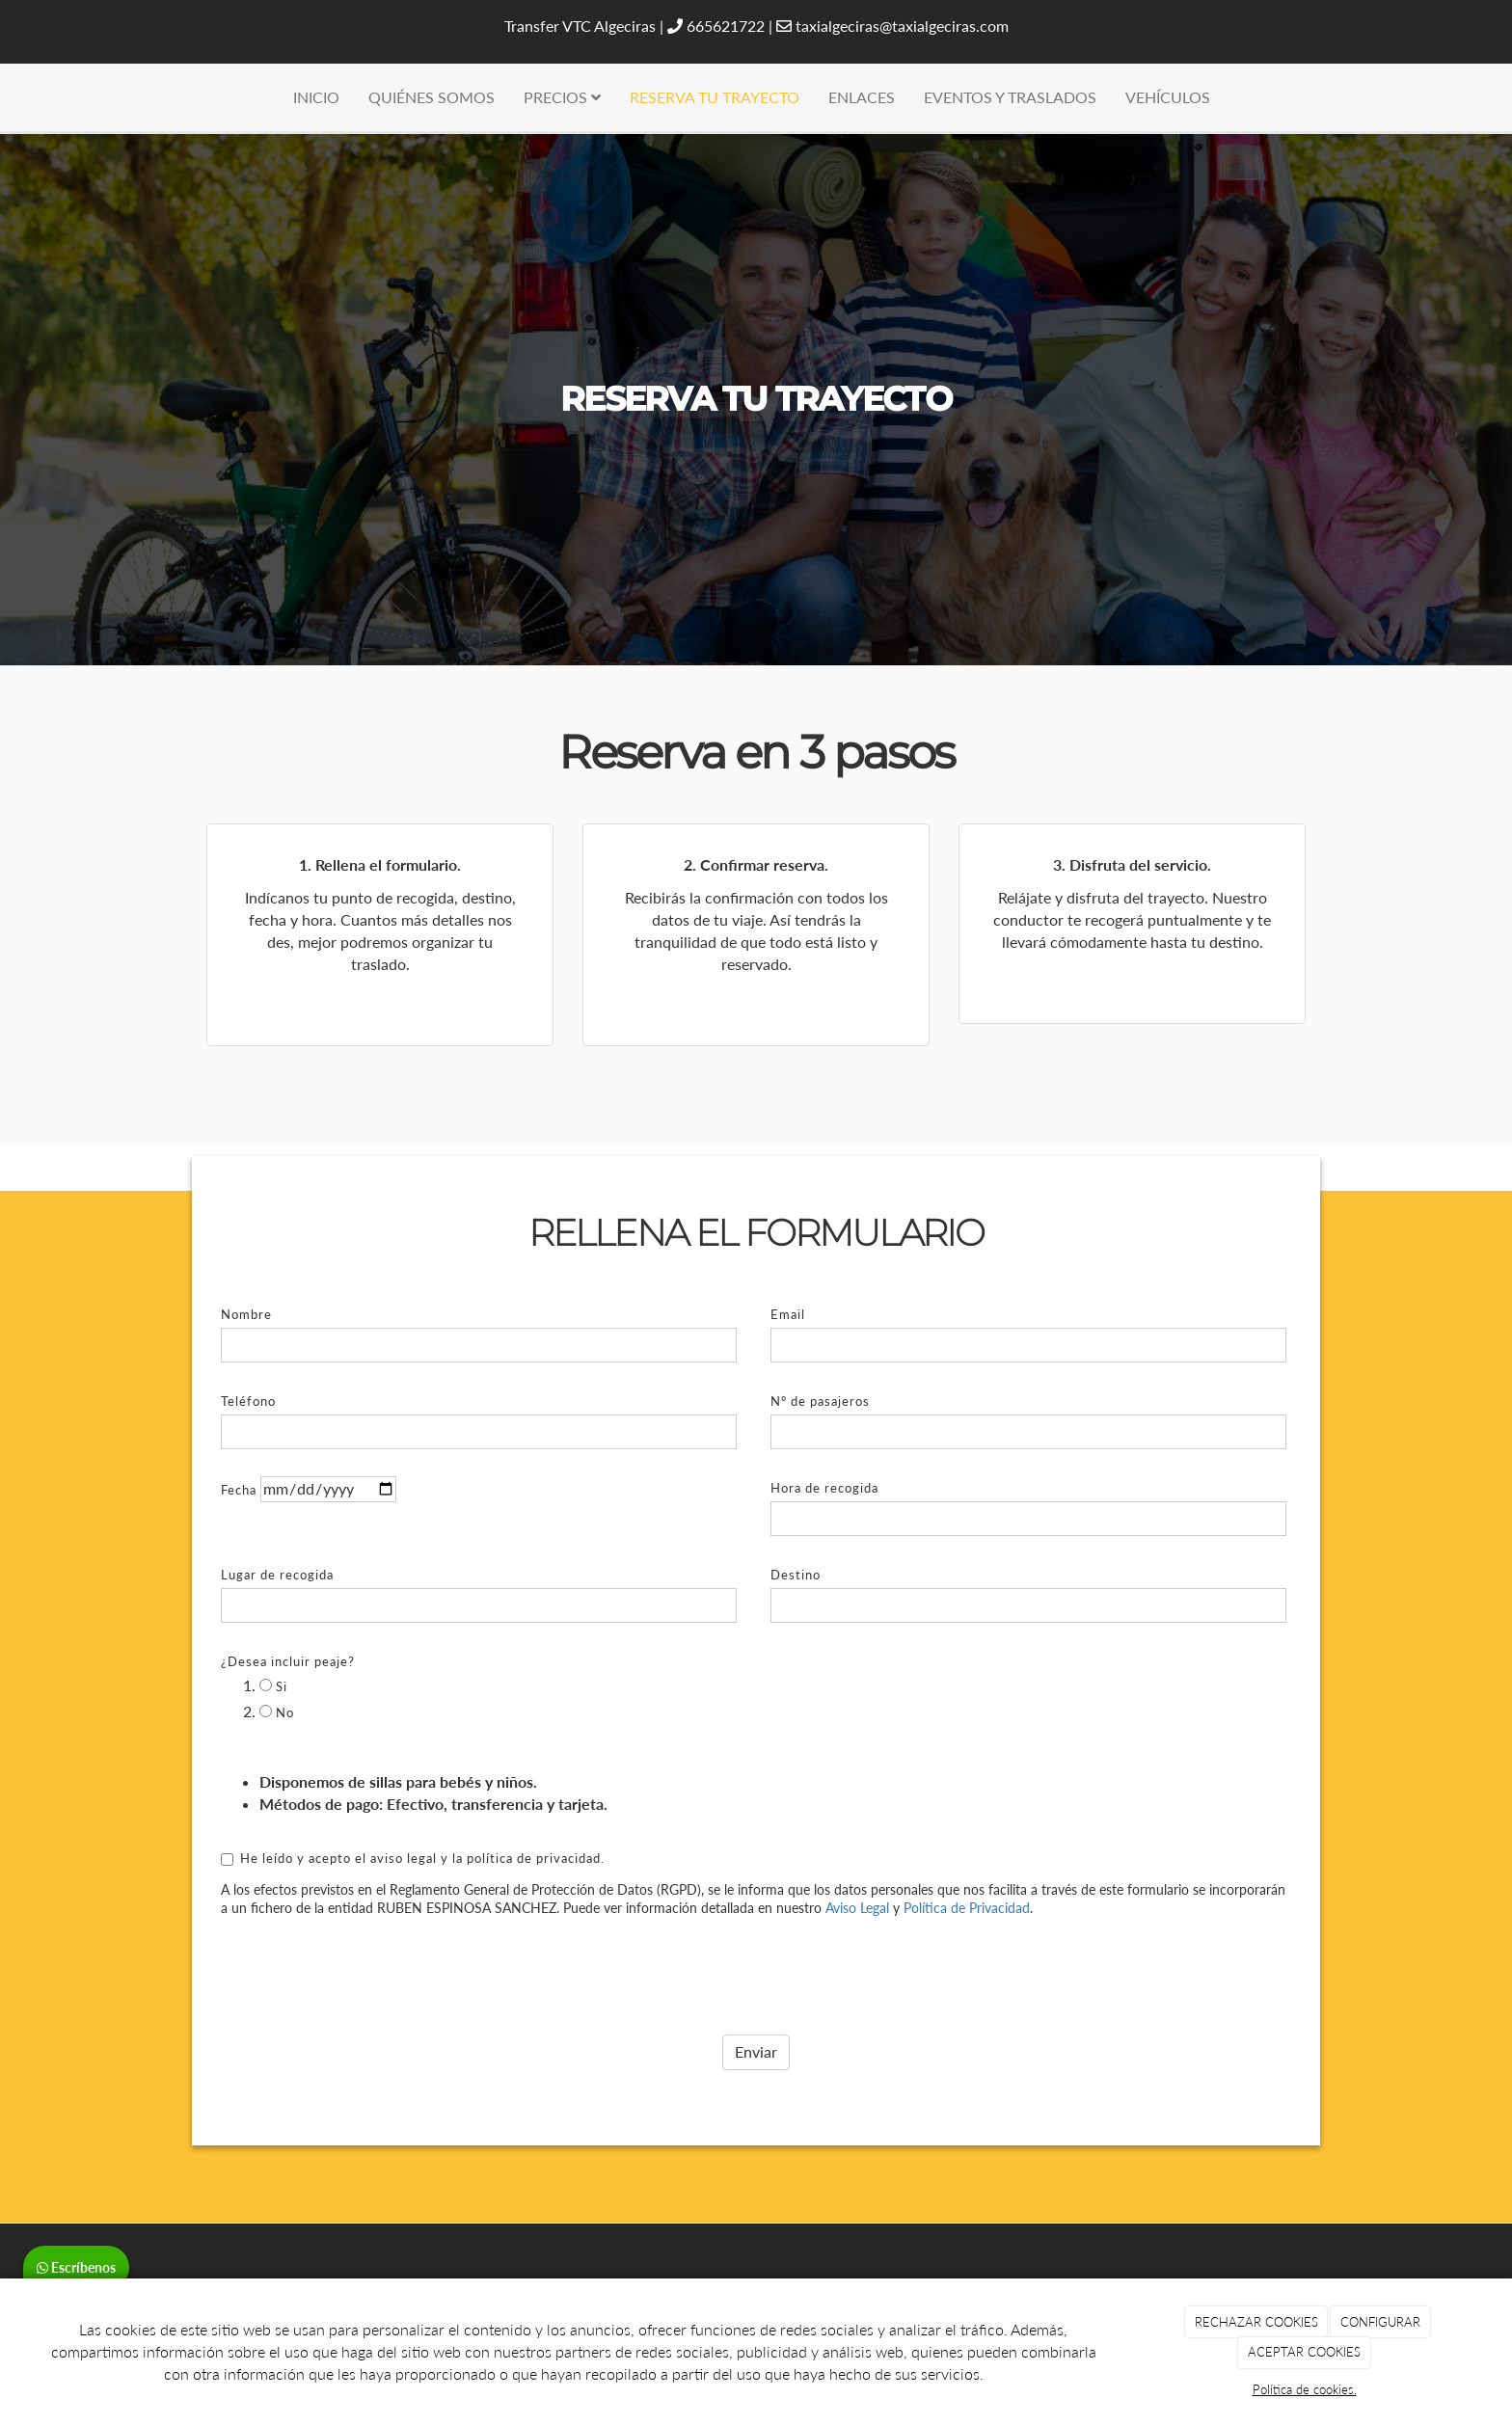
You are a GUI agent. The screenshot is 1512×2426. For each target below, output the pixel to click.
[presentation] (367, 1927)
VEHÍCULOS (1167, 97)
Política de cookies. (1305, 2389)
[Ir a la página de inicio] (9, 97)
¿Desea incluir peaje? (288, 1619)
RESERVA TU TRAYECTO (714, 97)
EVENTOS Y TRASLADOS (1010, 97)
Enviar (756, 2009)
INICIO (316, 97)
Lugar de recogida (277, 1532)
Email (787, 1272)
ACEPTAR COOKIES (1304, 2351)
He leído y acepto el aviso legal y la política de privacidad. (413, 1814)
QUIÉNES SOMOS (431, 97)
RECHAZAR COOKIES (1256, 2322)
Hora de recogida (824, 1445)
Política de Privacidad (967, 1865)
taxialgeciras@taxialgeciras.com (902, 25)
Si (273, 1644)
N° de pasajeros (820, 1358)
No (276, 1669)
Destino (795, 1532)
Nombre (246, 1272)
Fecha (238, 1447)
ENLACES (861, 97)
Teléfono (248, 1358)
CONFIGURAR (1380, 2322)
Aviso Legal (857, 1865)
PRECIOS (562, 97)
